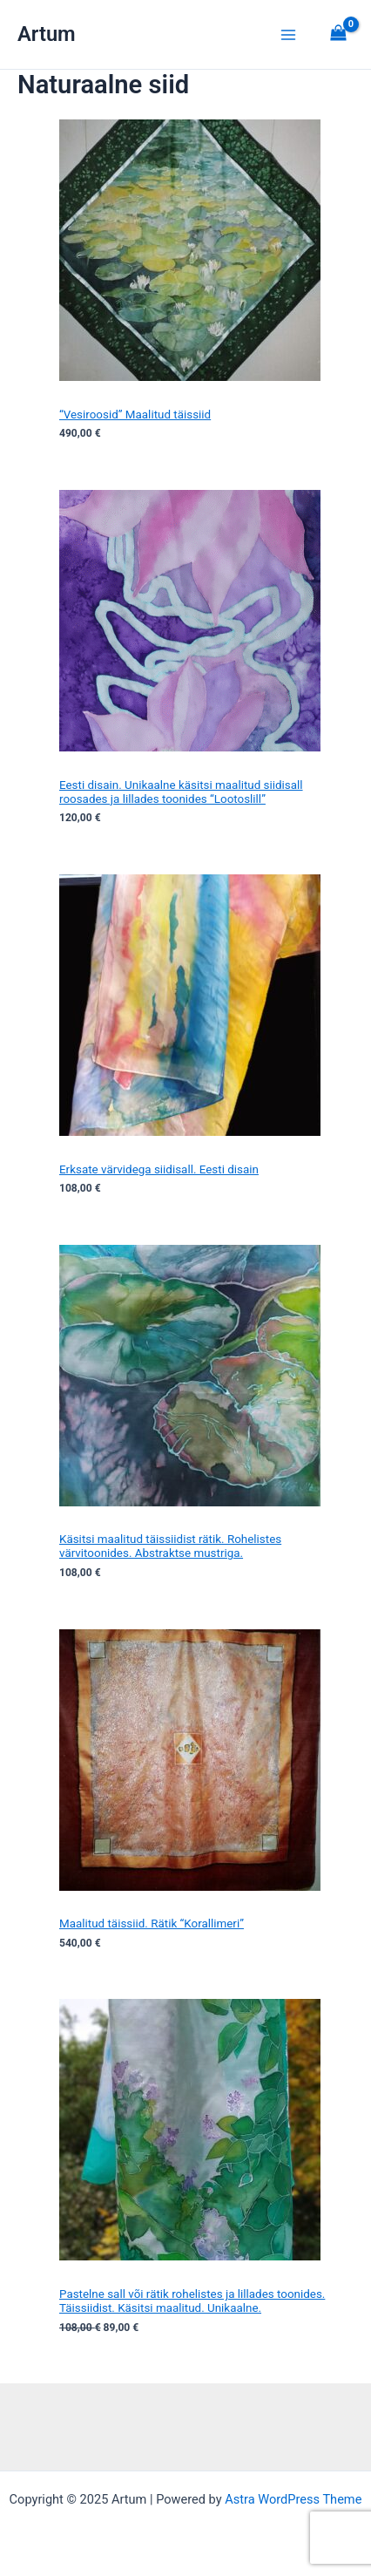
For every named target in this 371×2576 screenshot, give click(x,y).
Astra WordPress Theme (293, 2499)
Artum (46, 34)
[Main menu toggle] (288, 34)
